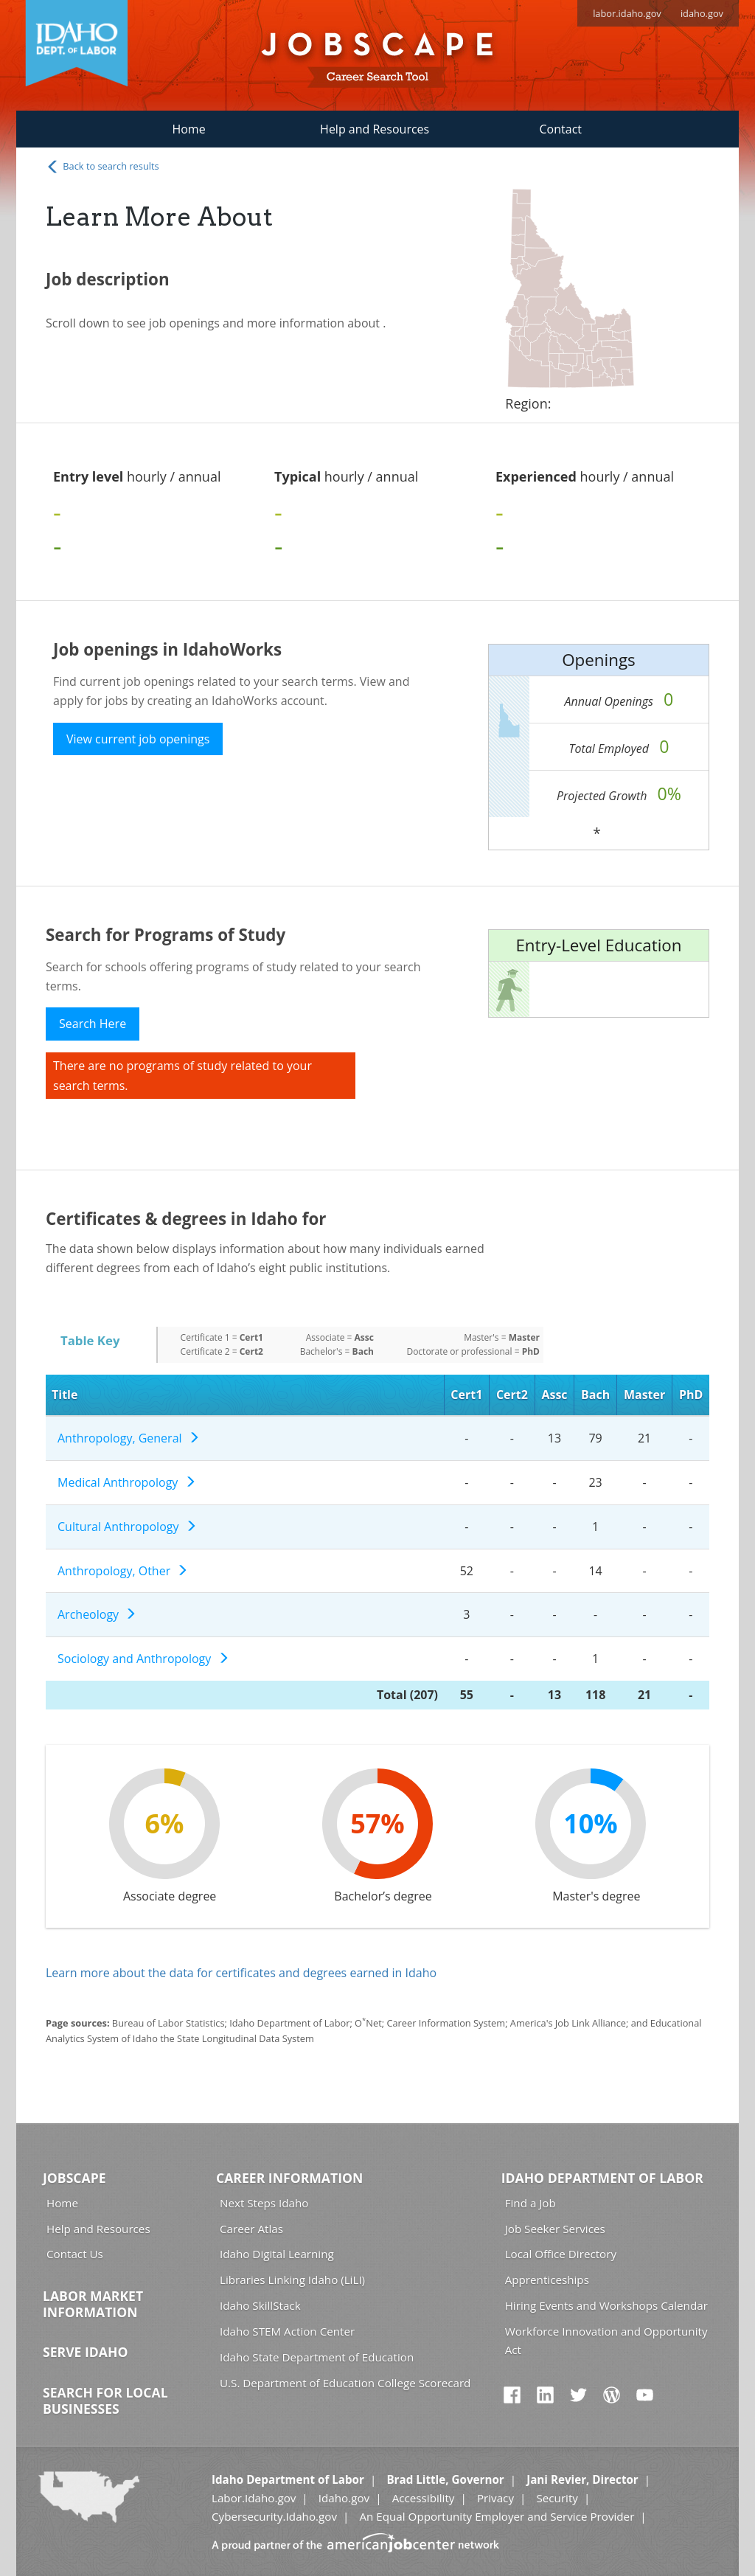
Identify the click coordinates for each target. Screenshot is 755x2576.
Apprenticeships (547, 2279)
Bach (595, 1394)
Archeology (97, 1614)
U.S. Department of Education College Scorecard (345, 2382)
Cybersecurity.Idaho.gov (274, 2516)
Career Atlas (251, 2228)
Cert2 (512, 1394)
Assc (554, 1394)
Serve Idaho (85, 2352)
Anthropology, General (129, 1438)
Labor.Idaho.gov (254, 2497)
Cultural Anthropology (127, 1526)
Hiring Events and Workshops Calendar (606, 2305)
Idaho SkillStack (260, 2305)
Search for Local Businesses (105, 2400)
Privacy (495, 2497)
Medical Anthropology (127, 1482)
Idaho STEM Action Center (287, 2331)
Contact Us (74, 2253)
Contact (561, 129)
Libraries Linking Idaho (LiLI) (292, 2279)
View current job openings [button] (137, 739)
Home (188, 129)
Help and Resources (374, 129)
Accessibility (423, 2497)
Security (557, 2497)
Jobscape (74, 2178)
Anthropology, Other (123, 1571)
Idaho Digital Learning (277, 2253)
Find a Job (530, 2202)
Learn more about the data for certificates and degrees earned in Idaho (241, 1973)
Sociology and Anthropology (143, 1658)
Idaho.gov (344, 2497)
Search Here (92, 1024)
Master (644, 1394)
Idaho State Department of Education (317, 2357)
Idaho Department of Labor (602, 2178)
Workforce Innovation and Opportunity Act (606, 2340)
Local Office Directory (560, 2253)
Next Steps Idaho (264, 2202)
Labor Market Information (93, 2304)
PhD (691, 1394)
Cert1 (466, 1394)
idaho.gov (702, 13)
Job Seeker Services (555, 2228)
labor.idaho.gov (627, 13)
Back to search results (102, 166)
